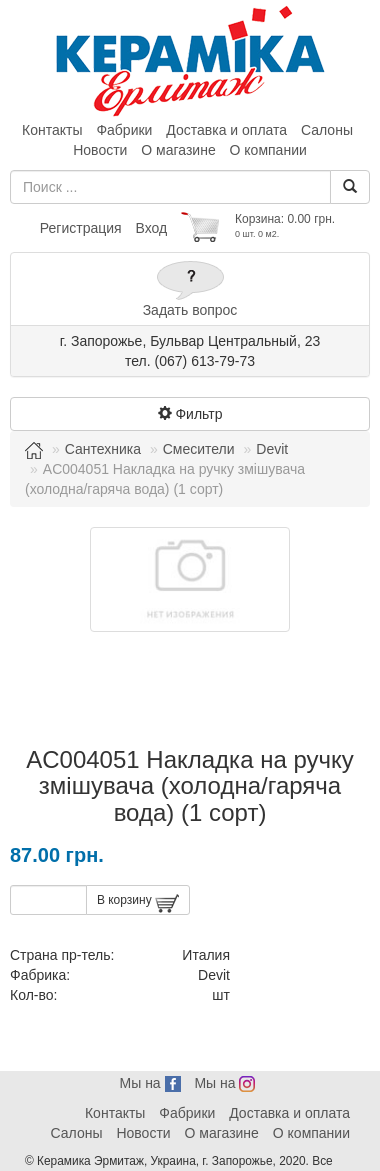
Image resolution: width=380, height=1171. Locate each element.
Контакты (52, 130)
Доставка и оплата (226, 130)
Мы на (150, 1083)
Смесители (199, 449)
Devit (272, 449)
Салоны (327, 130)
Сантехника (103, 449)
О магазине (178, 150)
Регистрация (81, 228)
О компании (268, 150)
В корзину (138, 903)
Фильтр (190, 414)
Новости (100, 150)
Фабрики (124, 130)
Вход (152, 228)
